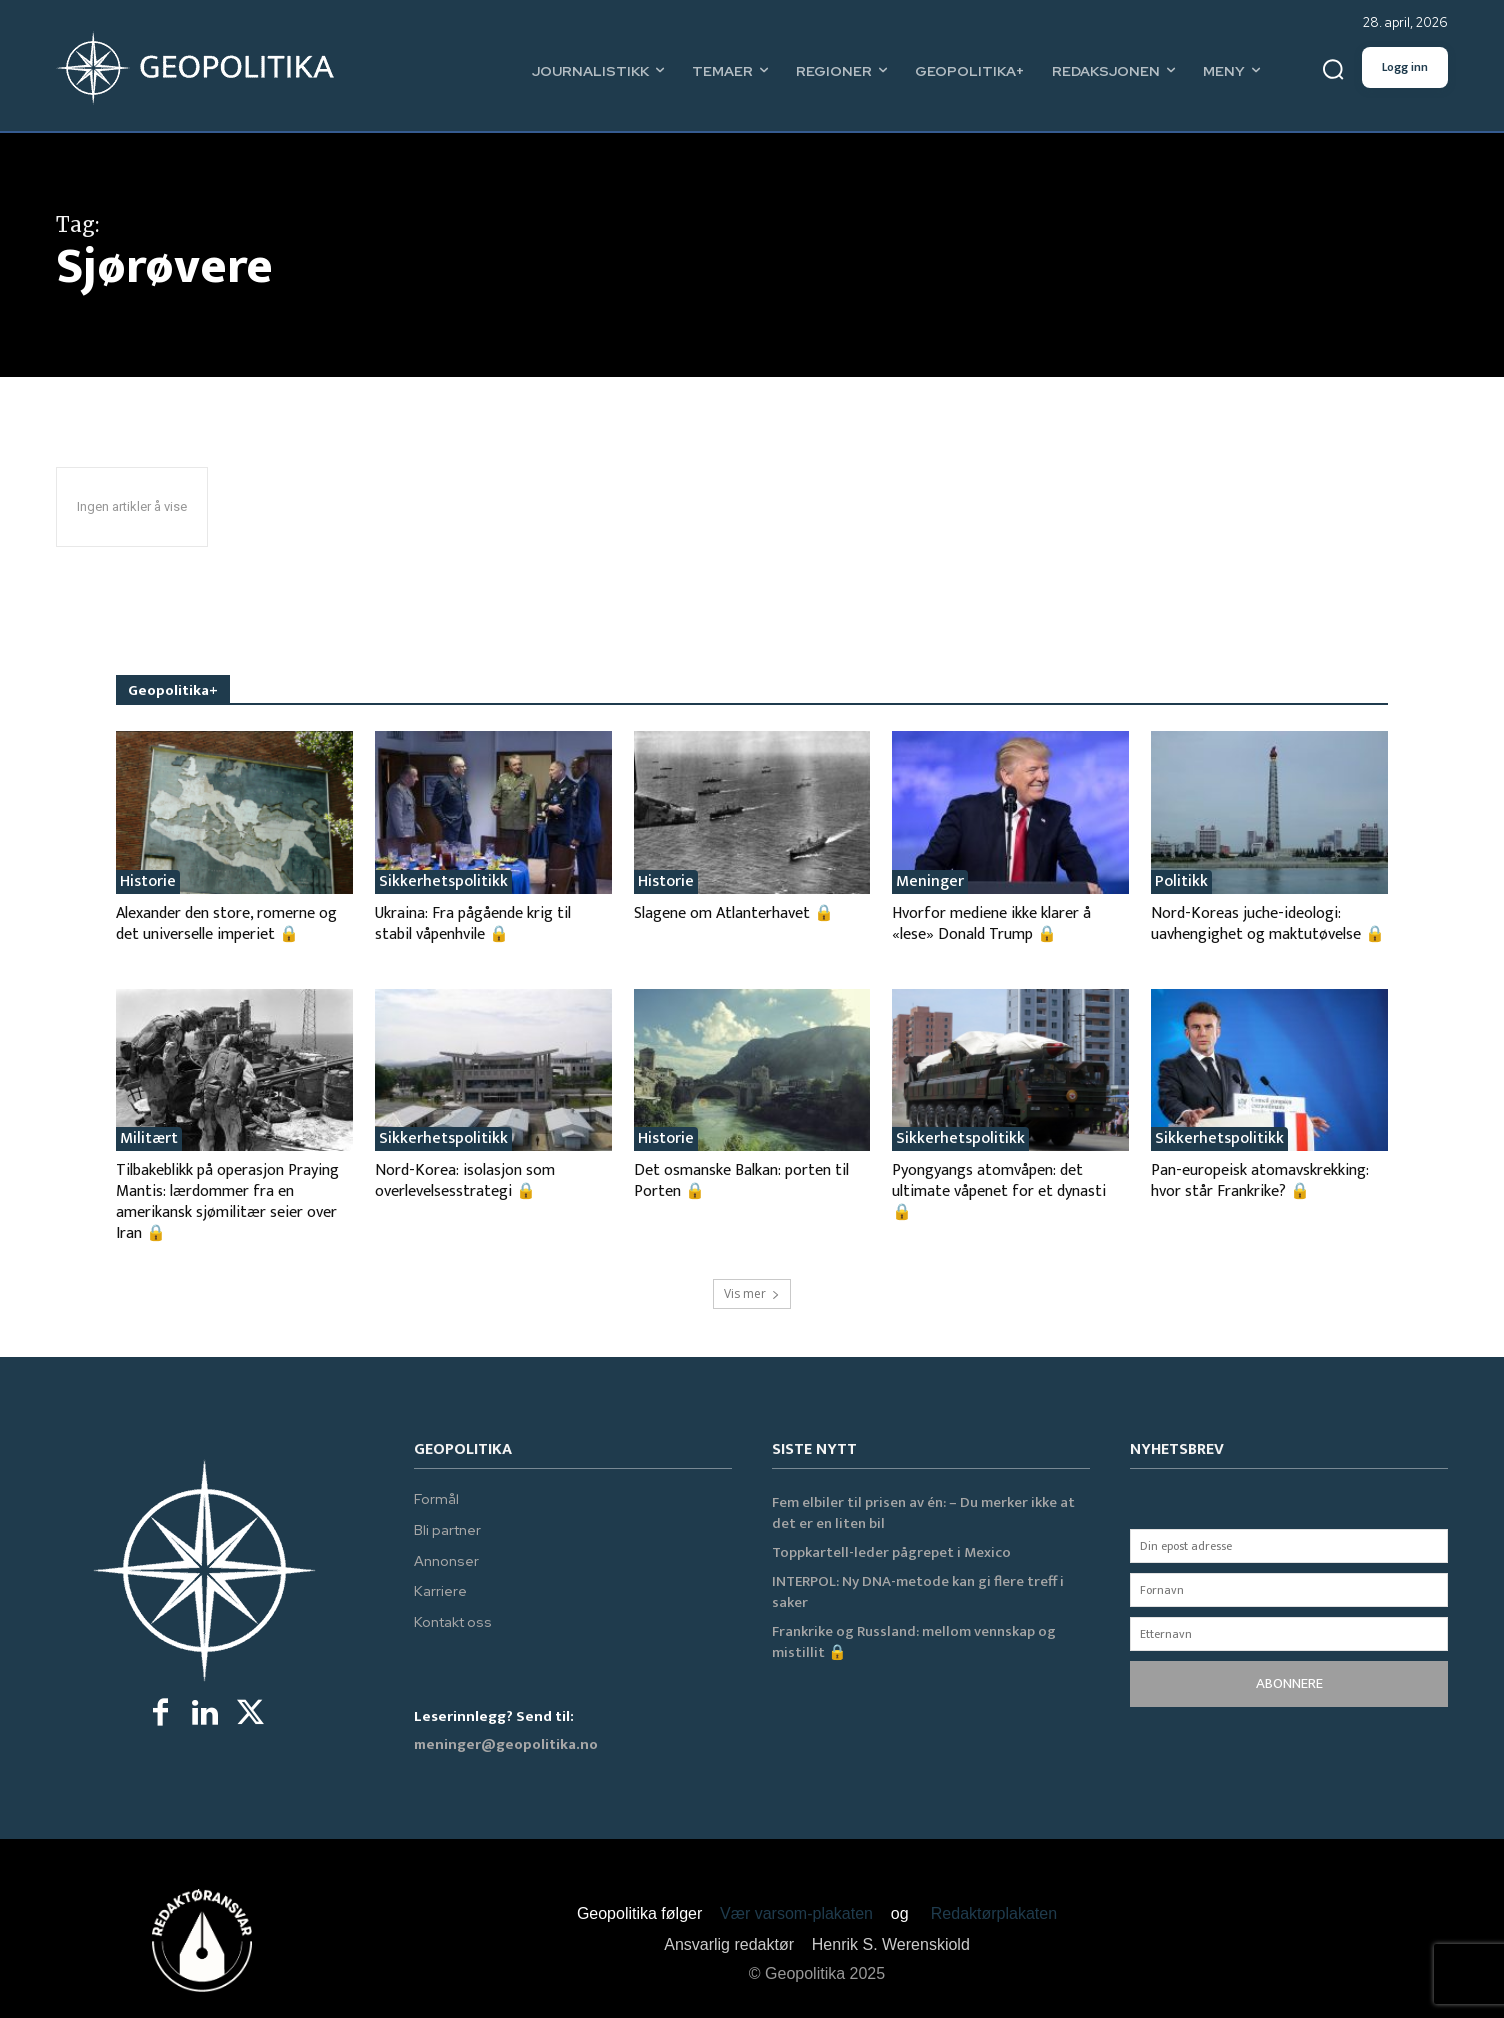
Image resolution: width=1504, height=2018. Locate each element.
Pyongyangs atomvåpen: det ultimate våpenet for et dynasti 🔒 (999, 1191)
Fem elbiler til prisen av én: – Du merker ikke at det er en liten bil (923, 1513)
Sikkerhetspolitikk (443, 882)
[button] (1333, 70)
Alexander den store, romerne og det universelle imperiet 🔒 (226, 924)
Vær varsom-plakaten (796, 1913)
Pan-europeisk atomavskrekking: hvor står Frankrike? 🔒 (1260, 1181)
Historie (148, 882)
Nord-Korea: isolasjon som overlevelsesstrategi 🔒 (465, 1181)
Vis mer (752, 1293)
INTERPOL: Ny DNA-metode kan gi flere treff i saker (918, 1592)
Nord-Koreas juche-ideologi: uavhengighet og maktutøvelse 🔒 (1268, 924)
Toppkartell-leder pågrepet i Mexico (891, 1552)
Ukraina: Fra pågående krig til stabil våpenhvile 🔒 (473, 924)
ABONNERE (1289, 1683)
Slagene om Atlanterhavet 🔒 (734, 913)
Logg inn (1405, 67)
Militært (149, 1139)
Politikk (1181, 882)
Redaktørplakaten (994, 1913)
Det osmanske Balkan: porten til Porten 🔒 (741, 1181)
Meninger (930, 882)
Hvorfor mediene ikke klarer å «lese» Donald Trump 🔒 (991, 924)
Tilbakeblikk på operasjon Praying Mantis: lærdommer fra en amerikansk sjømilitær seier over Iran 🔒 (227, 1202)
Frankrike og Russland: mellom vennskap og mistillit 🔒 (914, 1642)
